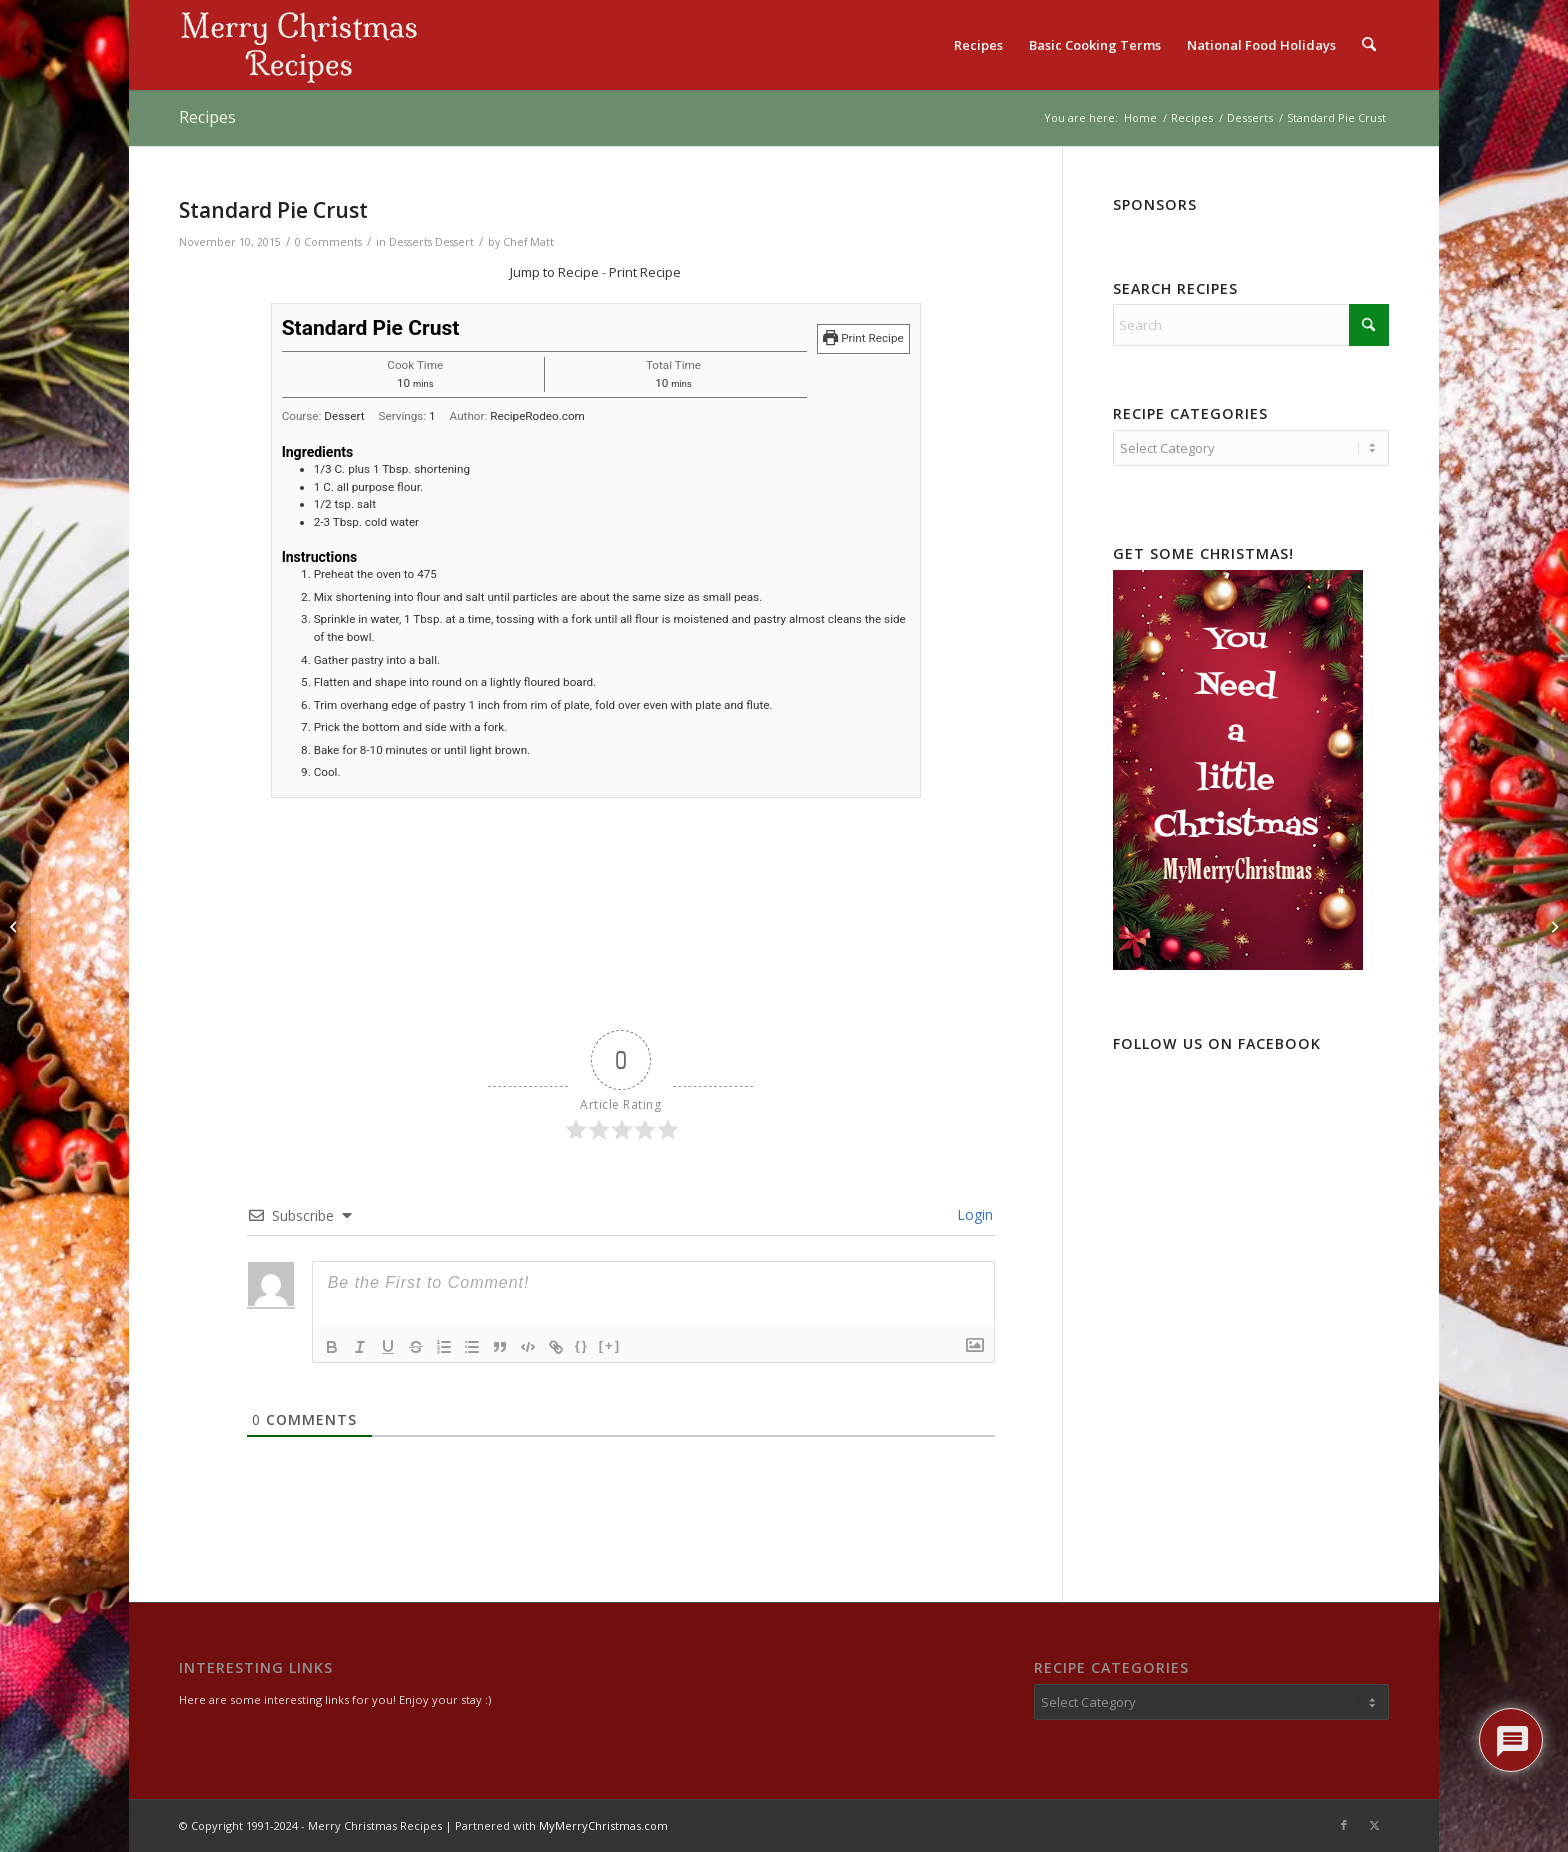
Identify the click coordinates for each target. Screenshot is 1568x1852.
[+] (610, 1345)
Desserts (410, 242)
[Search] (1369, 45)
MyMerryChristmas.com (603, 1825)
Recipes (207, 117)
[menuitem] (979, 45)
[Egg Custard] (15, 926)
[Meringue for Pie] (1552, 926)
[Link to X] (1374, 1825)
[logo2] (299, 45)
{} (582, 1345)
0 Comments (328, 242)
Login (973, 1214)
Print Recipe (645, 272)
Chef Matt (528, 242)
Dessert (454, 242)
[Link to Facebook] (1344, 1825)
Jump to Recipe (554, 272)
